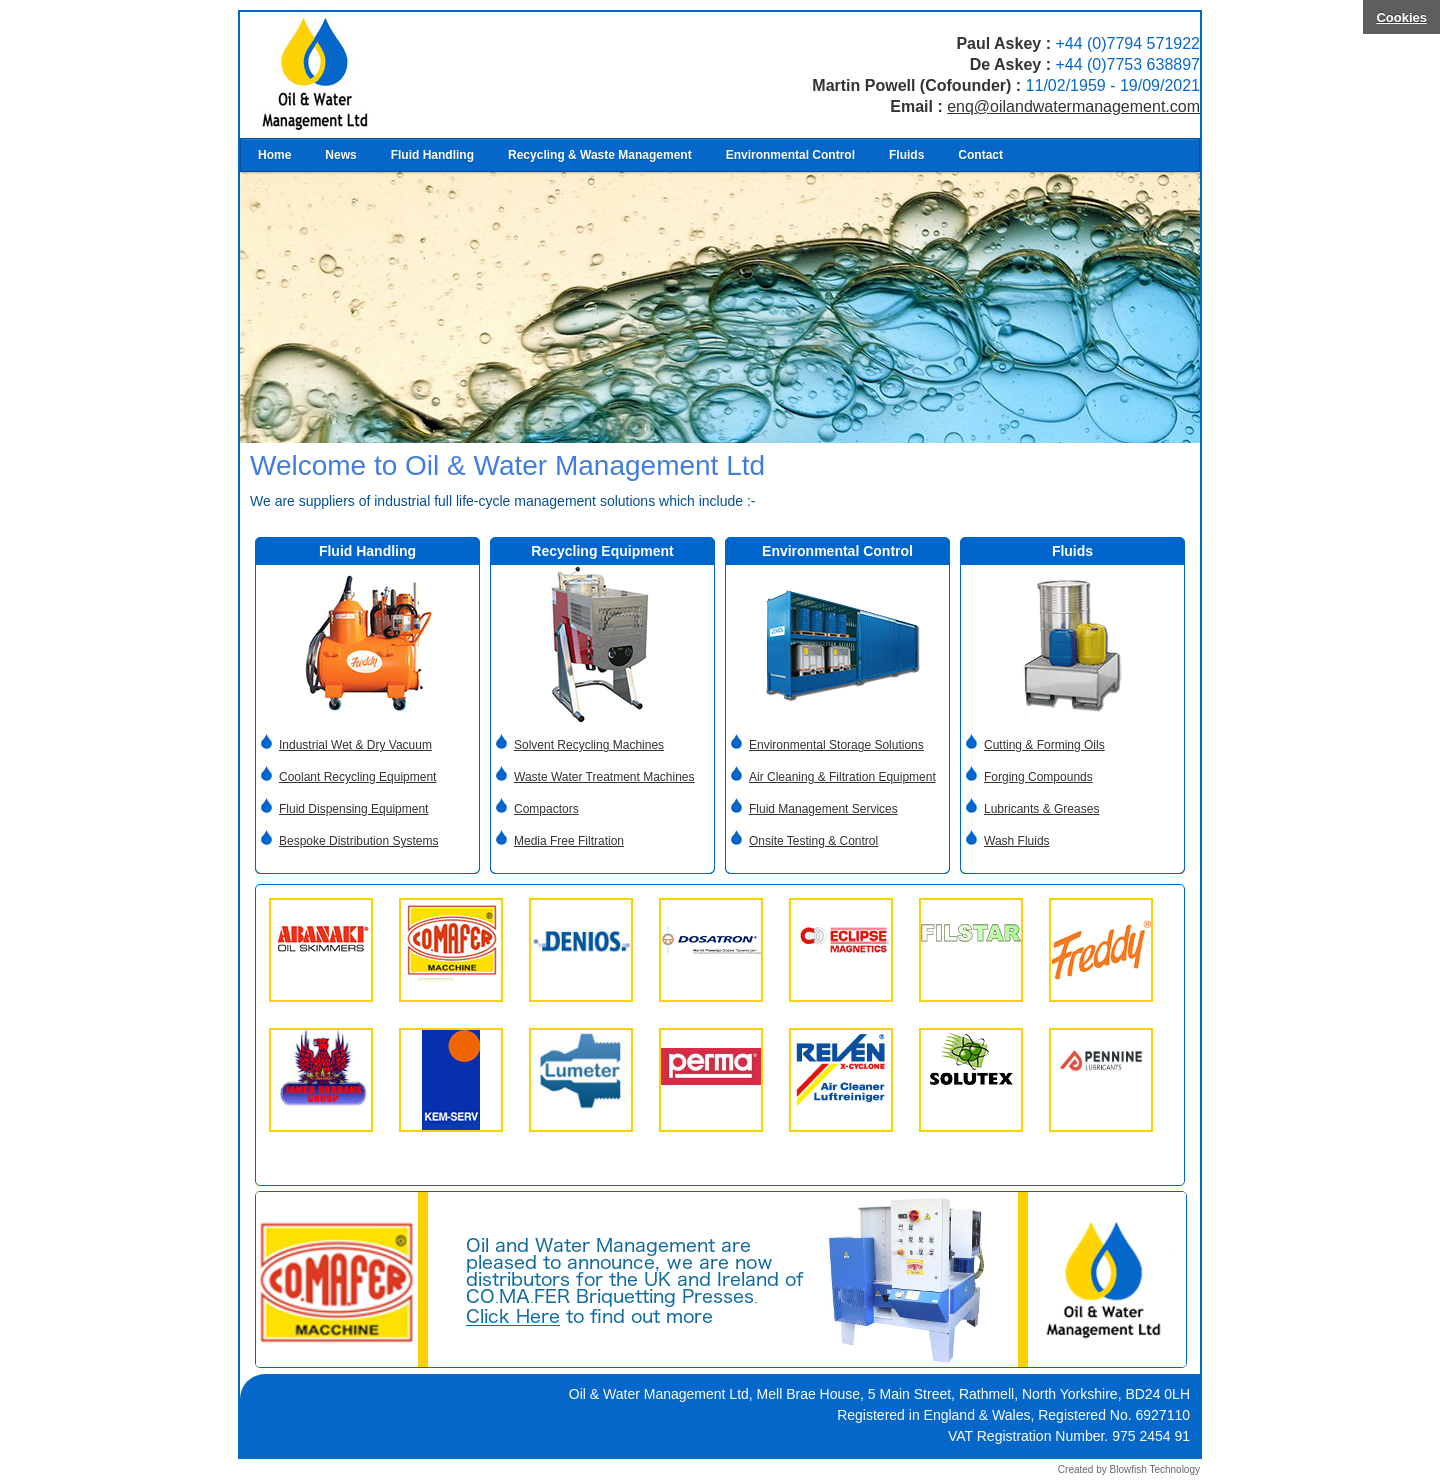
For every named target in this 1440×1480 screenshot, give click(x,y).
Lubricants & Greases (1041, 809)
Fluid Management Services (823, 809)
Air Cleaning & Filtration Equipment (842, 777)
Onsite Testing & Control (813, 841)
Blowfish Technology (1155, 1469)
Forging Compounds (1038, 777)
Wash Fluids (1017, 841)
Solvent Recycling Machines (589, 745)
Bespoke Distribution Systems (358, 841)
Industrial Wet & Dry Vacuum (355, 745)
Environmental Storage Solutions (836, 745)
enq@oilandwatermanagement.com (1073, 106)
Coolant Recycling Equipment (357, 777)
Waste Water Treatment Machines (604, 777)
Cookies (1401, 17)
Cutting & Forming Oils (1044, 745)
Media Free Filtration (569, 841)
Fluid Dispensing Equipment (353, 809)
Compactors (546, 809)
